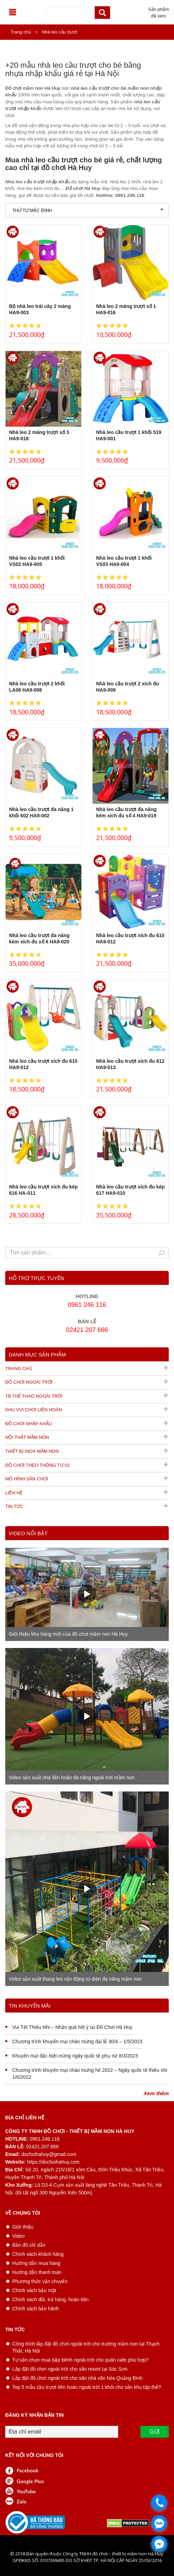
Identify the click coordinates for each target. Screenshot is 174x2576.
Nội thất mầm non (27, 1437)
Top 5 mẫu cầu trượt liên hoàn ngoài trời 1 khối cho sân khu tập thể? (86, 2387)
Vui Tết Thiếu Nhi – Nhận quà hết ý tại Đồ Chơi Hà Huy (72, 2027)
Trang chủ (20, 32)
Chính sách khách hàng (38, 2254)
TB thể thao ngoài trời (34, 1396)
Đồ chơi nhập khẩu (28, 1423)
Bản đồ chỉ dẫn (28, 2245)
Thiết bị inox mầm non (32, 1451)
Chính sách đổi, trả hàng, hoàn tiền (50, 2299)
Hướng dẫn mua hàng (36, 2263)
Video (18, 2236)
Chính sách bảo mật (34, 2290)
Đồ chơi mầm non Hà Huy (32, 88)
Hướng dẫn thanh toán (36, 2272)
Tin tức (14, 1506)
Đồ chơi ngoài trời (28, 1382)
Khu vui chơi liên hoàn (33, 1409)
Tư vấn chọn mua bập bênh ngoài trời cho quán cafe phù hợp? (80, 2360)
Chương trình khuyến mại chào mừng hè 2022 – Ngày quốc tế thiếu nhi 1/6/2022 (89, 2073)
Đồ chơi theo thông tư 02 (37, 1465)
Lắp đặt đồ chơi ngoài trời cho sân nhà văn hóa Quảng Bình (77, 2378)
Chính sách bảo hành (35, 2308)
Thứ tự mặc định (88, 210)
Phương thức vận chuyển (39, 2281)
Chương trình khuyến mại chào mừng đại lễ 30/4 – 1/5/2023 (77, 2041)
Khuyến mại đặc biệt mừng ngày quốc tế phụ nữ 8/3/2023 (75, 2056)
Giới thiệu (23, 2227)
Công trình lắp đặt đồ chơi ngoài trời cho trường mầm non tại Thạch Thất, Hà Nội (85, 2347)
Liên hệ (13, 1492)
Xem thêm (156, 2002)
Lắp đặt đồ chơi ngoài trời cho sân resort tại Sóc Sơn (70, 2369)
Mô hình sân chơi (26, 1478)
